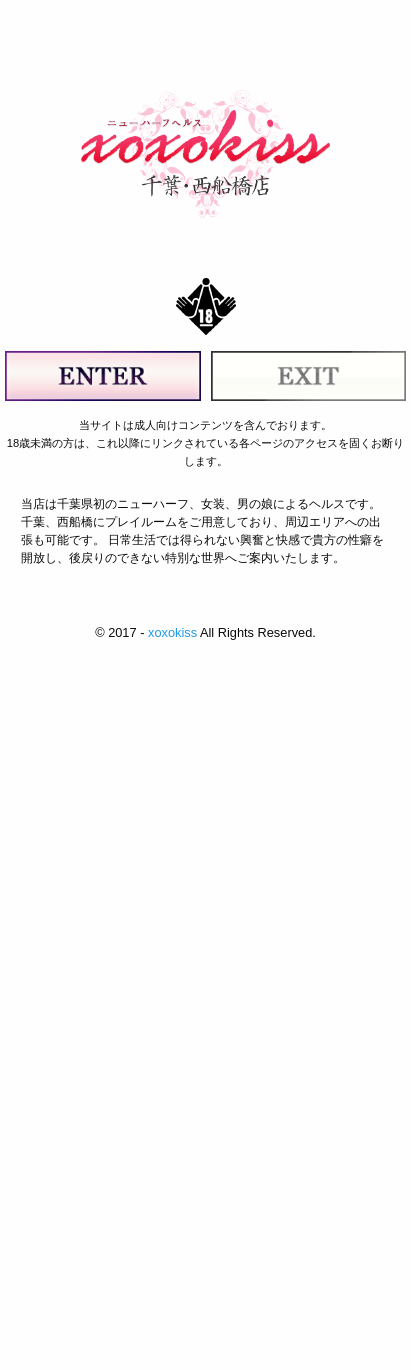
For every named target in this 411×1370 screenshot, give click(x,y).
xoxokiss (172, 632)
